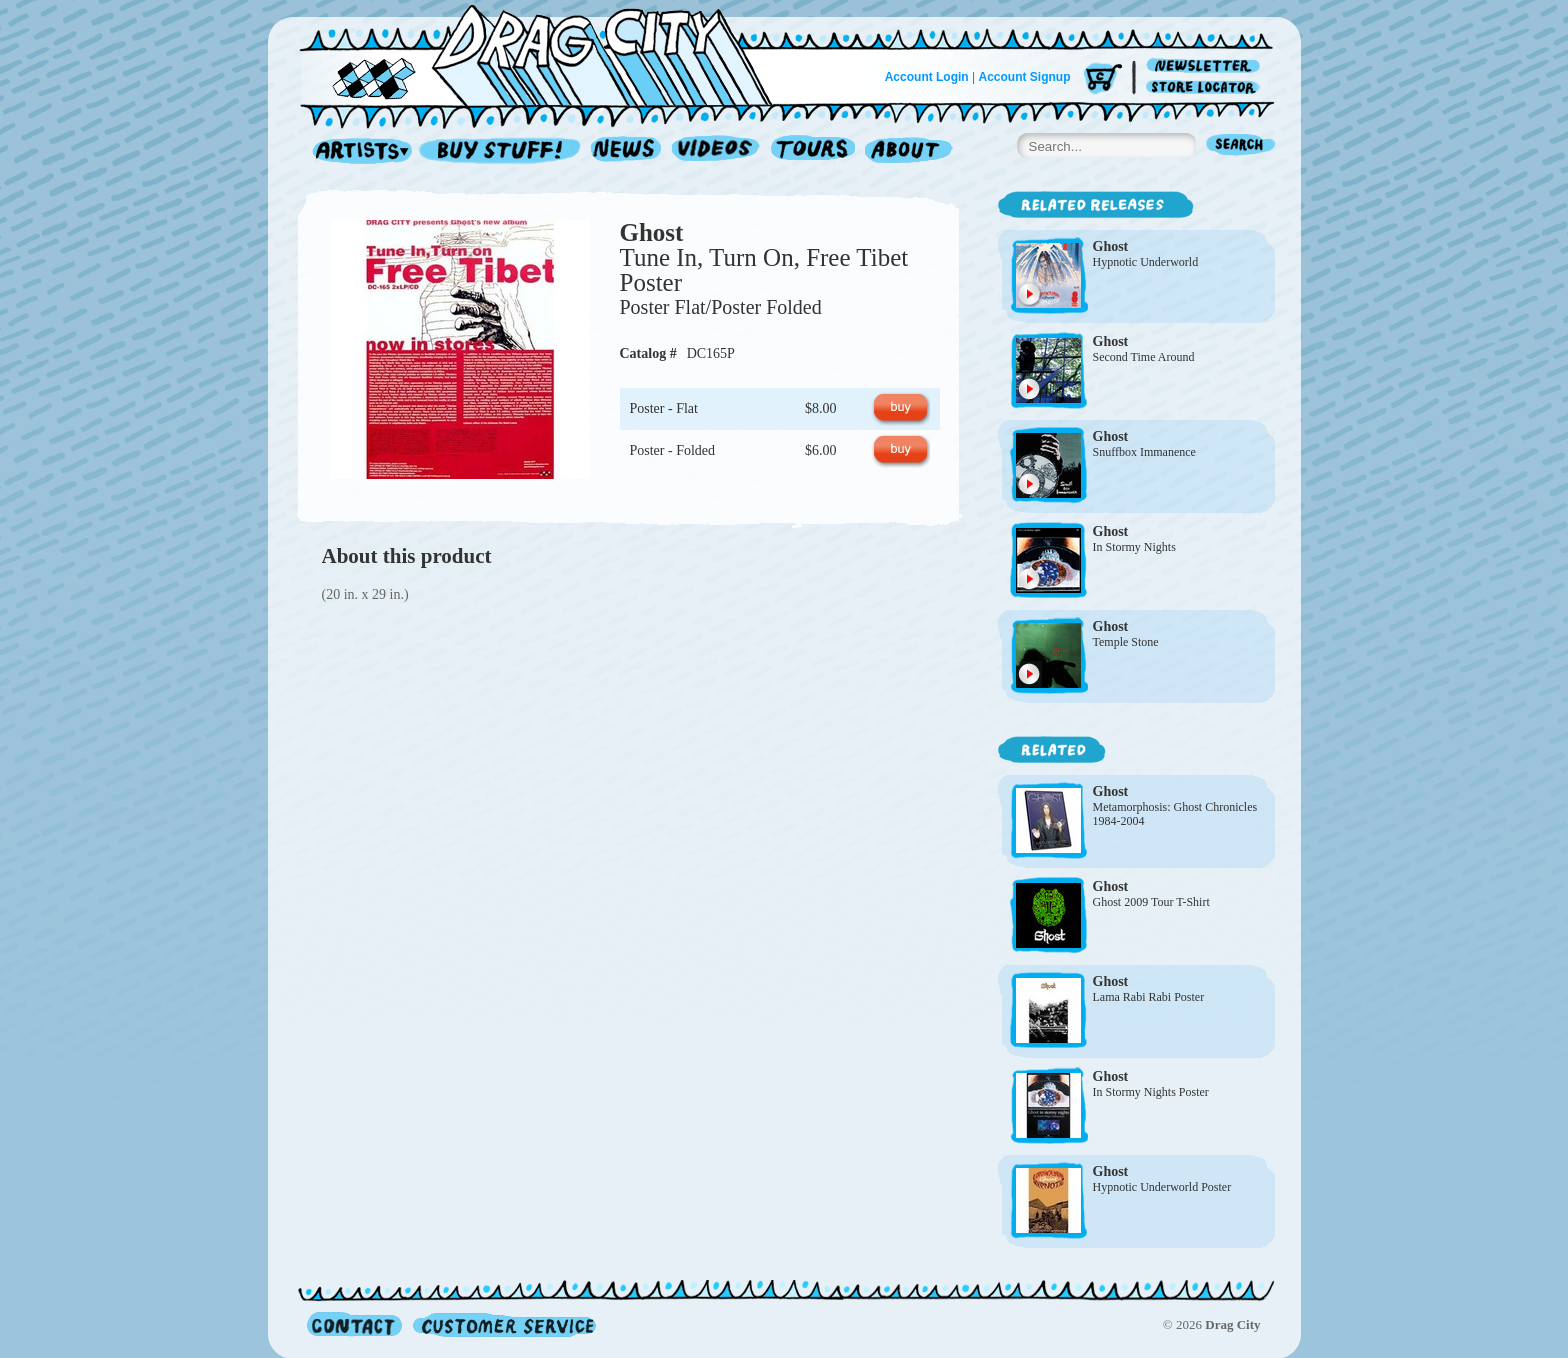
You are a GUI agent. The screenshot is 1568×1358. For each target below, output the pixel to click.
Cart (1103, 79)
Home (548, 54)
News (627, 151)
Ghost (652, 232)
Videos (716, 151)
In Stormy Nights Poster (1151, 1092)
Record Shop (502, 151)
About (908, 151)
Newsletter (1206, 66)
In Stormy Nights (1134, 547)
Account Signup (1025, 77)
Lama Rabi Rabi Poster (1149, 997)
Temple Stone (1126, 642)
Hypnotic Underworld (1146, 262)
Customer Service (503, 1324)
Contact (354, 1324)
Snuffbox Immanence (1144, 452)
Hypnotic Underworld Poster (1162, 1187)
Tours (813, 151)
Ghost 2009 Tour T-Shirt (1151, 902)
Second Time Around (1144, 357)
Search (1241, 146)
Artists (357, 151)
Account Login (927, 77)
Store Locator (1206, 87)
